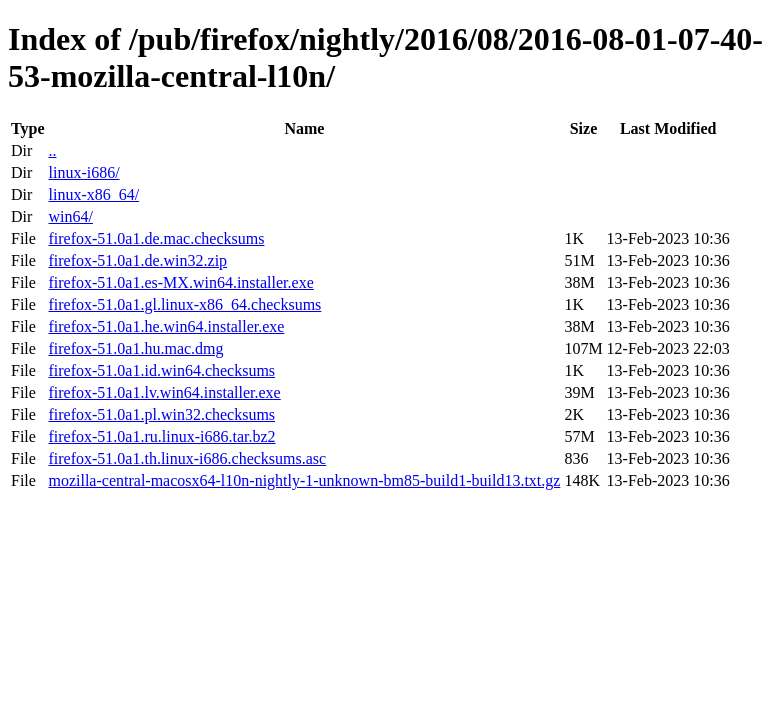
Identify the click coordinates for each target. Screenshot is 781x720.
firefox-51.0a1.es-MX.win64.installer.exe (180, 282)
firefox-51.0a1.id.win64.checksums (161, 370)
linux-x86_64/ (93, 194)
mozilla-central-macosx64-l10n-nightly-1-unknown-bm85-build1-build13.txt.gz (304, 480)
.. (52, 150)
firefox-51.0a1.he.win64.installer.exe (166, 326)
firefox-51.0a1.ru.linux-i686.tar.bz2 (161, 436)
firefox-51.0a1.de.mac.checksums (156, 238)
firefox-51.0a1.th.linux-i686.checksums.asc (187, 458)
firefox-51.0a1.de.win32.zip (137, 260)
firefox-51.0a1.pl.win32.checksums (161, 414)
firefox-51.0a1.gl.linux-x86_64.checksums (184, 304)
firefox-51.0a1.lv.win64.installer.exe (164, 392)
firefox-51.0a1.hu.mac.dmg (135, 348)
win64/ (70, 216)
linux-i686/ (83, 172)
